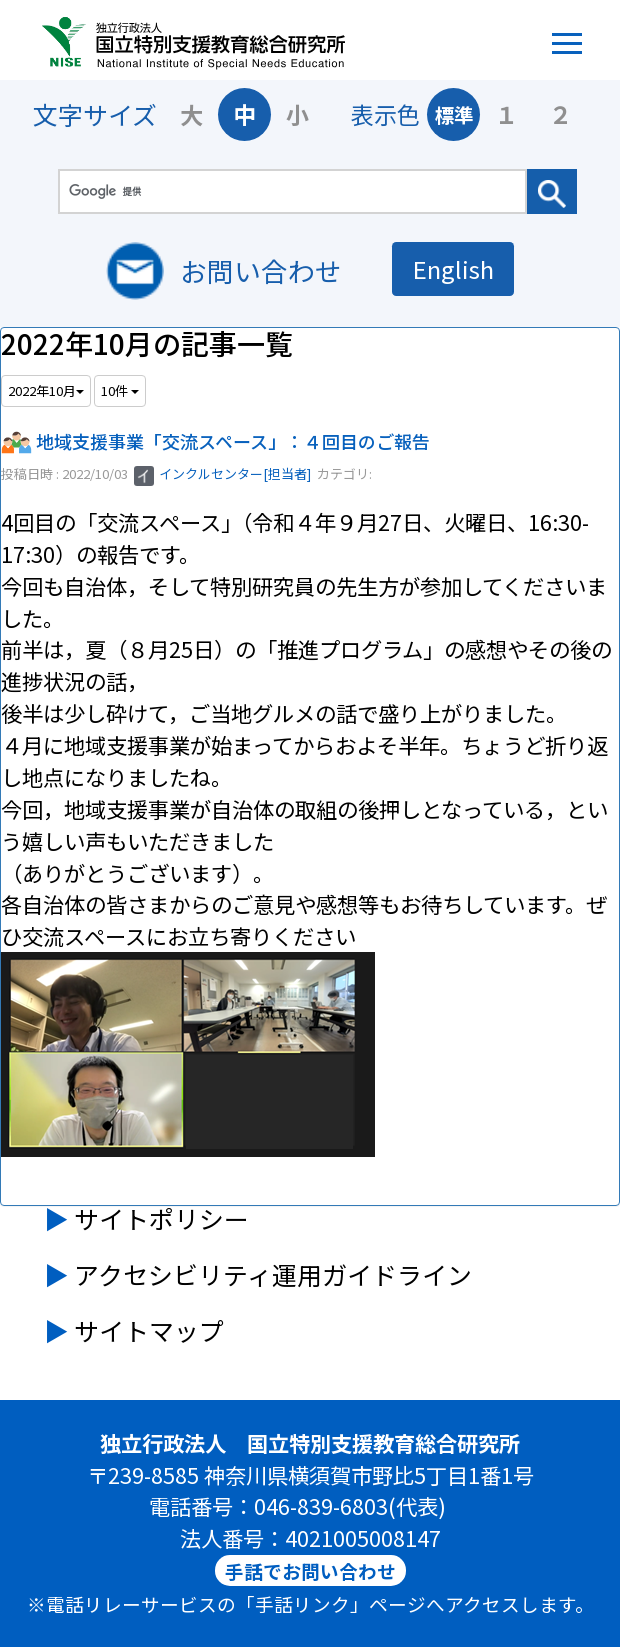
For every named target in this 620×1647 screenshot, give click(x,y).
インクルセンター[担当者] (222, 473)
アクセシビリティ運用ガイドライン (273, 1274)
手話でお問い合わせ (310, 1570)
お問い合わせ (261, 270)
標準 (454, 114)
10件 (120, 390)
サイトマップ (149, 1330)
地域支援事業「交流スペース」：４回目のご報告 (233, 441)
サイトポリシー (161, 1218)
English (453, 268)
